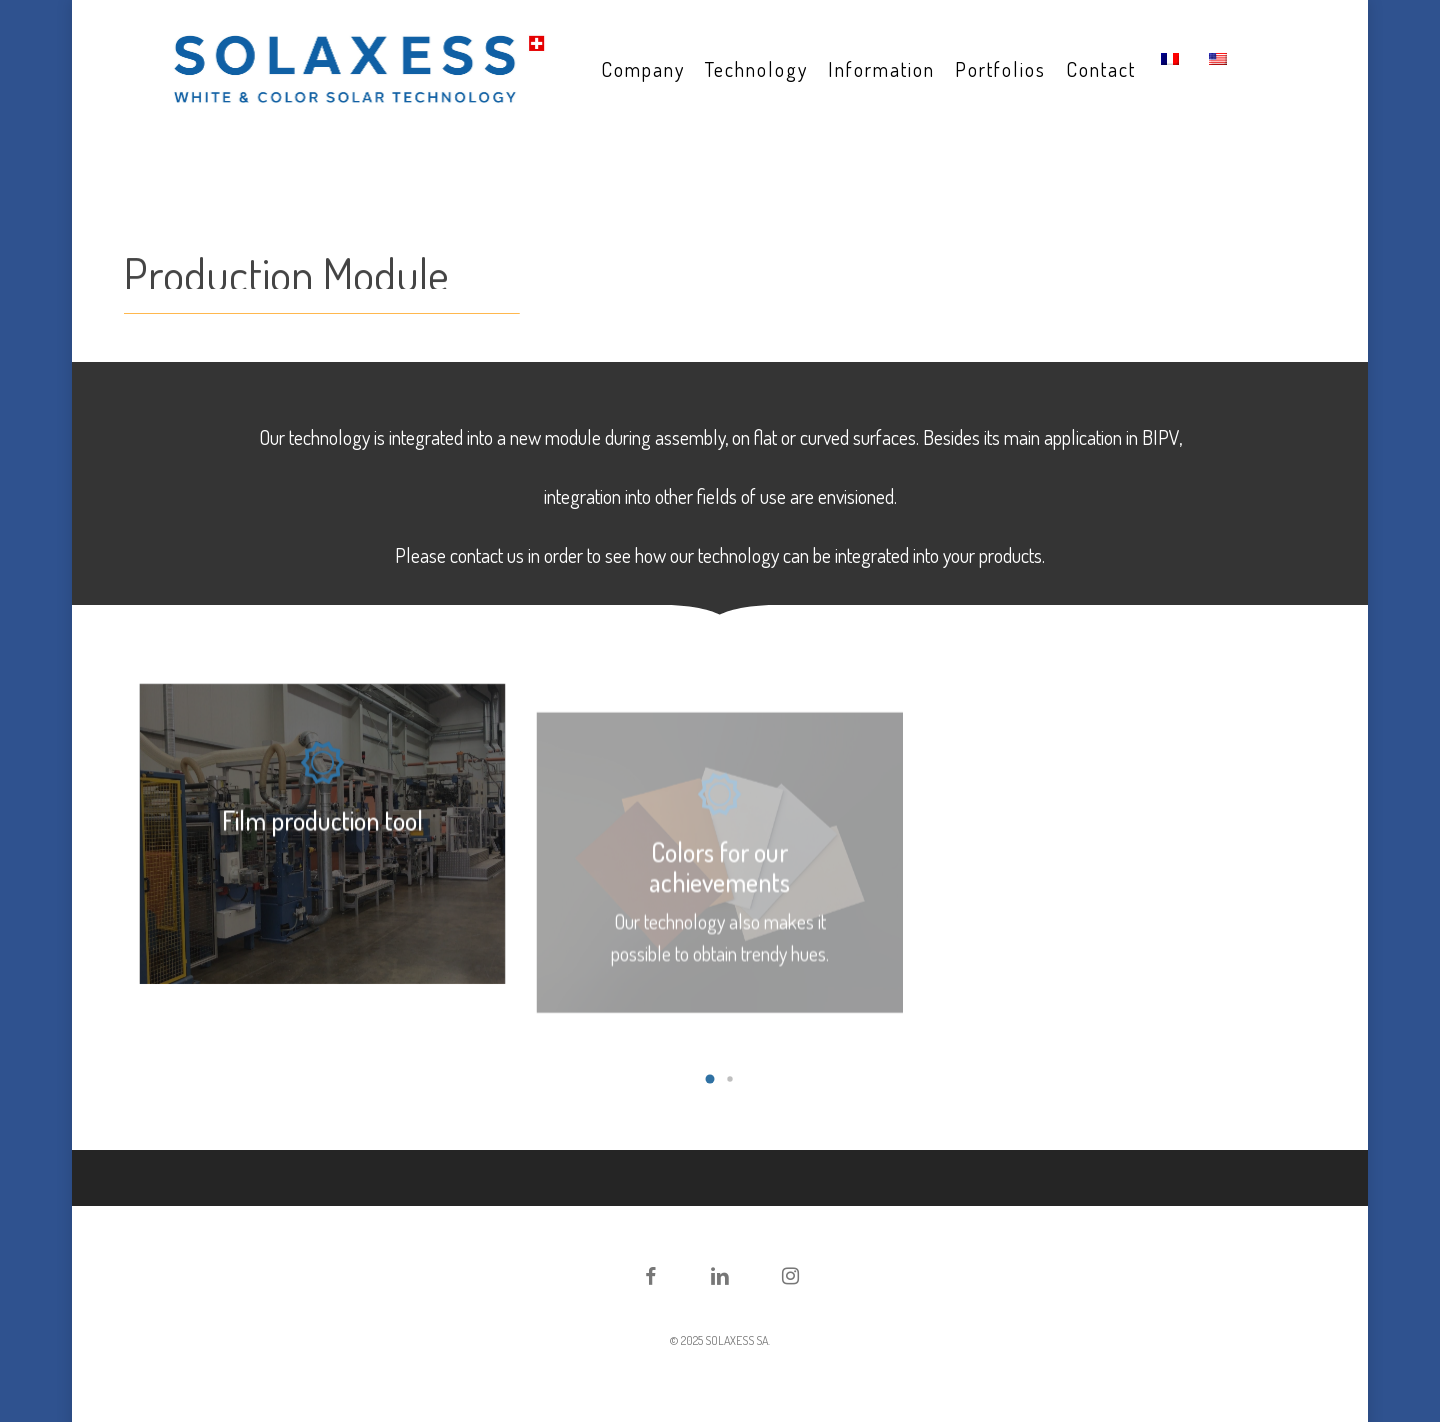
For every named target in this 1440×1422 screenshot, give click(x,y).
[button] (710, 1079)
